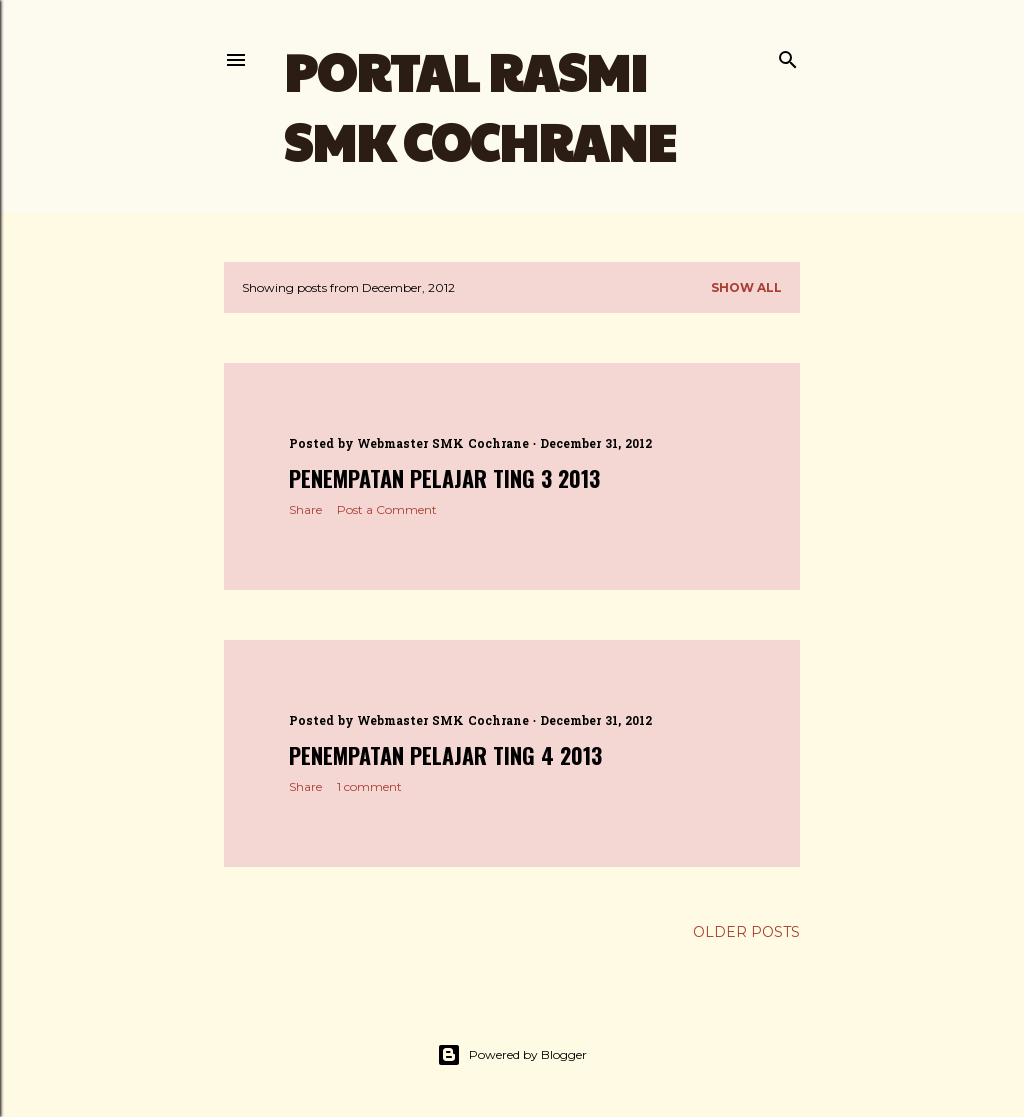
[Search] (788, 55)
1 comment (369, 786)
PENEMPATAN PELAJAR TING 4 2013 (445, 755)
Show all (746, 287)
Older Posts (746, 932)
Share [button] (305, 509)
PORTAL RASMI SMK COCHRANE (480, 106)
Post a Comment (387, 509)
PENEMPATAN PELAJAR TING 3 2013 (444, 478)
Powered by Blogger (512, 1055)
